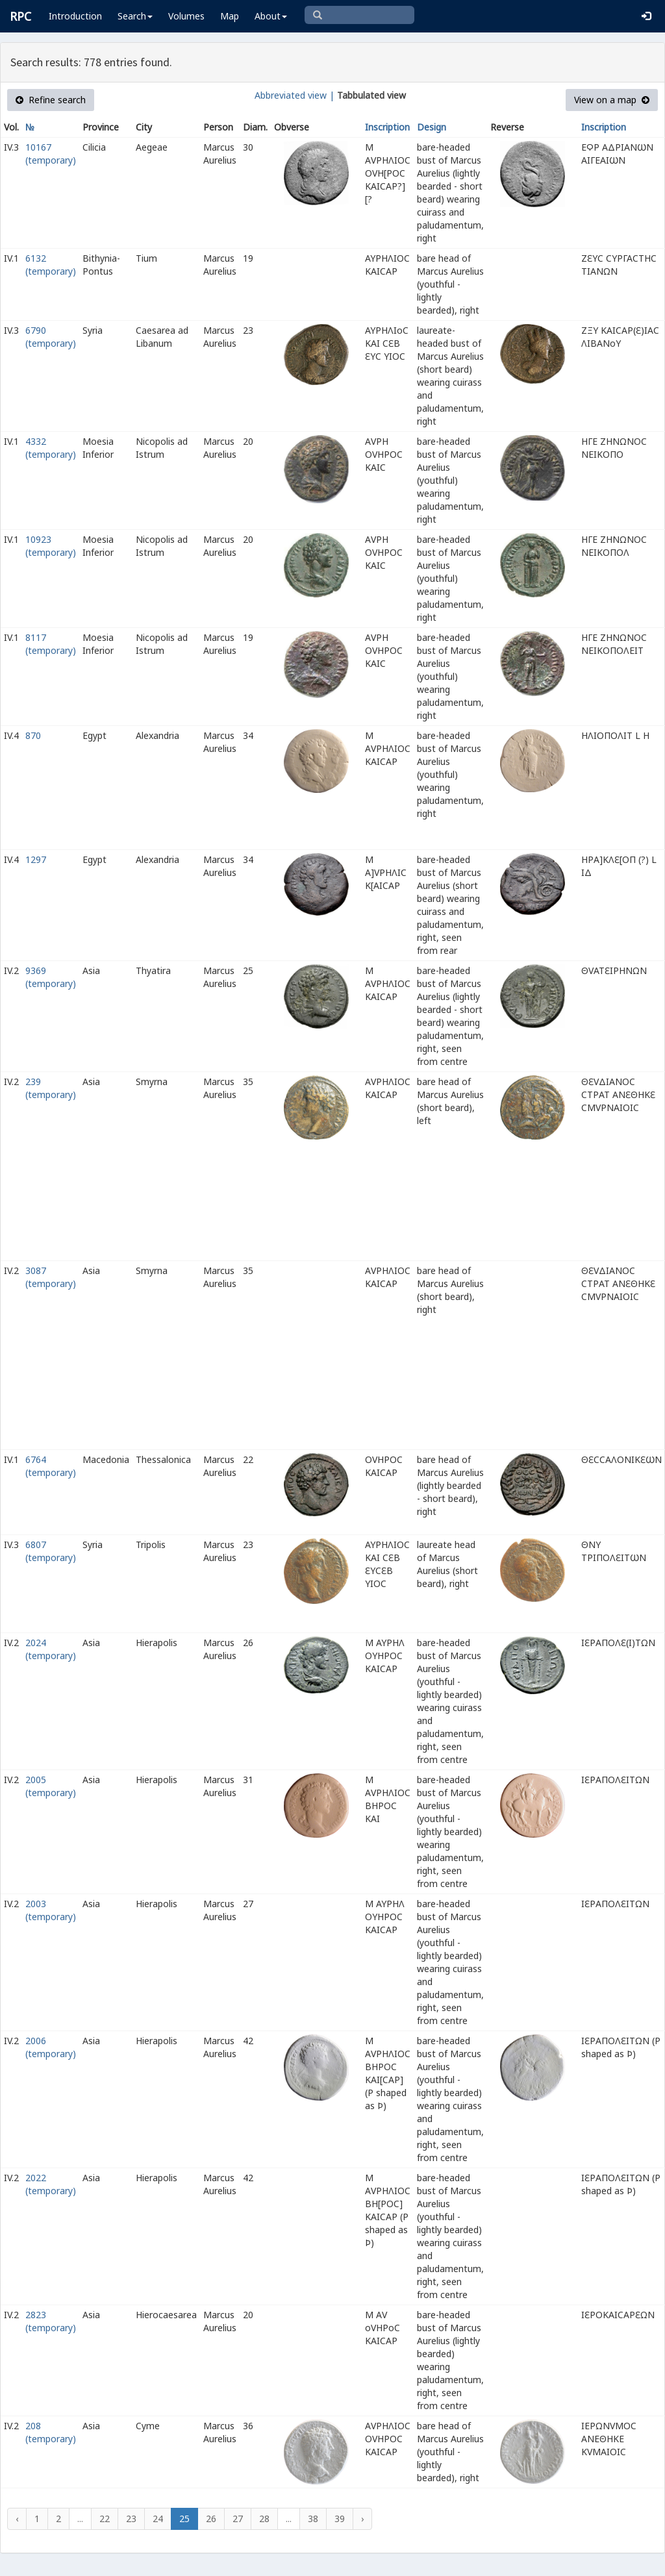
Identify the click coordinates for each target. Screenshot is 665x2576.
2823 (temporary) (50, 2321)
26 (211, 2518)
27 (237, 2518)
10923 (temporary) (50, 545)
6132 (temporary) (50, 264)
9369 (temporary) (50, 977)
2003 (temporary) (50, 1910)
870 (33, 735)
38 (313, 2518)
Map (229, 16)
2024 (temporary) (50, 1649)
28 (264, 2518)
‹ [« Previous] (17, 2518)
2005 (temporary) (50, 1786)
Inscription (387, 127)
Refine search (51, 100)
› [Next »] (362, 2518)
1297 (35, 859)
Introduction (75, 16)
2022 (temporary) (50, 2184)
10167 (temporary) (50, 153)
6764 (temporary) (50, 1466)
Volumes (186, 16)
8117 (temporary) (50, 644)
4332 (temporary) (50, 447)
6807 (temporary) (50, 1551)
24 (158, 2518)
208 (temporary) (50, 2432)
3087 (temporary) (50, 1277)
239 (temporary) (50, 1088)
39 (339, 2518)
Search (135, 16)
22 (104, 2518)
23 (131, 2518)
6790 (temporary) (50, 336)
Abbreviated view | (294, 95)
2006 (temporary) (50, 2047)
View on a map (611, 100)
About (271, 16)
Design (431, 127)
